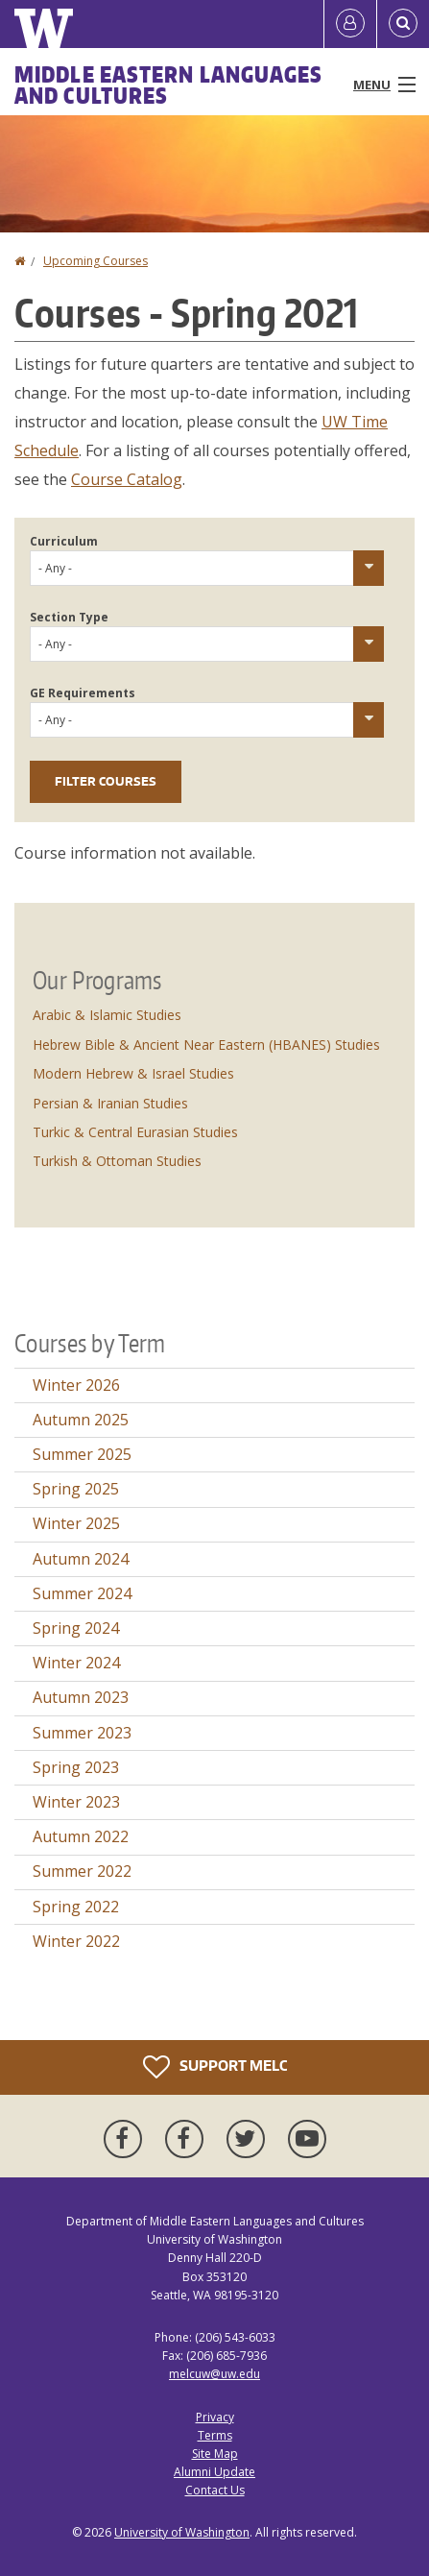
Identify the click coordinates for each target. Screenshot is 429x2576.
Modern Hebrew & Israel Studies (133, 1073)
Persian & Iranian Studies (110, 1103)
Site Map (215, 2453)
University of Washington (182, 2532)
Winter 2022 (76, 1941)
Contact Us (215, 2490)
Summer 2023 (82, 1732)
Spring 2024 (76, 1628)
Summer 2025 (82, 1454)
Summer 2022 (82, 1871)
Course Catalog (126, 479)
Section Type (69, 617)
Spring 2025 (76, 1488)
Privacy (215, 2417)
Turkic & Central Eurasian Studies (135, 1132)
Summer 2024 (82, 1593)
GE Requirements (82, 693)
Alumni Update (214, 2472)
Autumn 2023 (81, 1697)
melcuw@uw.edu (214, 2374)
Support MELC (215, 2067)
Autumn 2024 (81, 1558)
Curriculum (64, 541)
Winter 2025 (76, 1523)
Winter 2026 (76, 1385)
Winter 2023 (76, 1801)
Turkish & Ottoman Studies (117, 1161)
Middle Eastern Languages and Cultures (168, 84)
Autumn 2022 (81, 1836)
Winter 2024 (76, 1662)
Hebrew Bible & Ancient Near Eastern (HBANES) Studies (206, 1044)
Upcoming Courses (95, 261)
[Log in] (350, 24)
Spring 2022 (76, 1906)
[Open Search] (403, 24)
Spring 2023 (76, 1767)
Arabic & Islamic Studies (107, 1015)
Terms (215, 2435)
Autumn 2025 (81, 1419)
